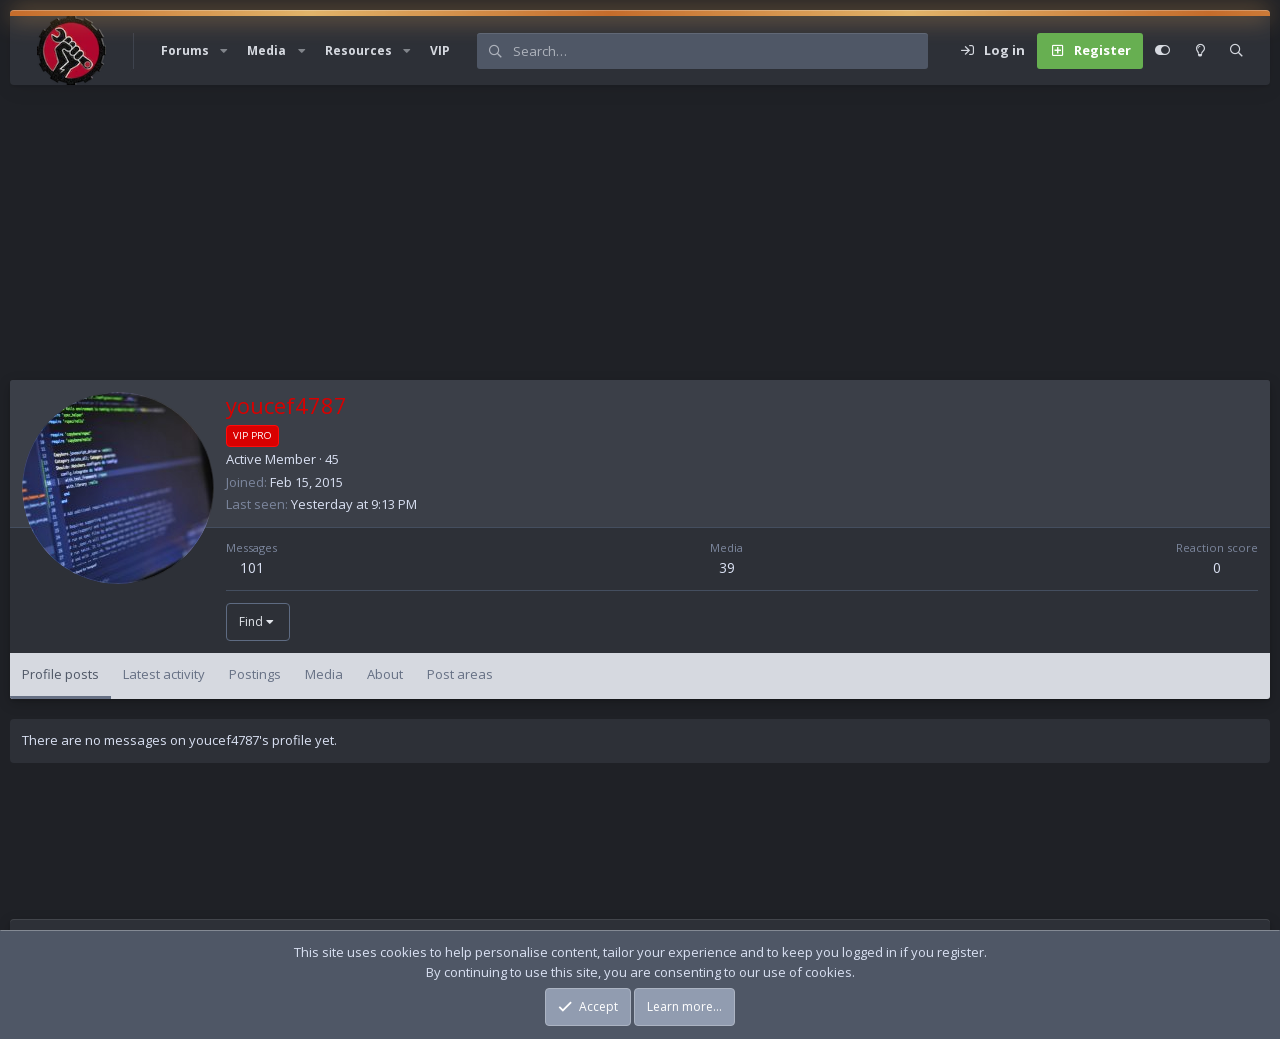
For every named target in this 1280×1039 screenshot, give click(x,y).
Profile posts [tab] (60, 674)
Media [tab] (324, 674)
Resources (358, 50)
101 (252, 567)
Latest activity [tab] (164, 674)
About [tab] (385, 674)
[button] (224, 51)
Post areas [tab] (460, 674)
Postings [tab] (255, 674)
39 (727, 567)
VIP (440, 50)
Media (266, 50)
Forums (185, 50)
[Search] (720, 51)
